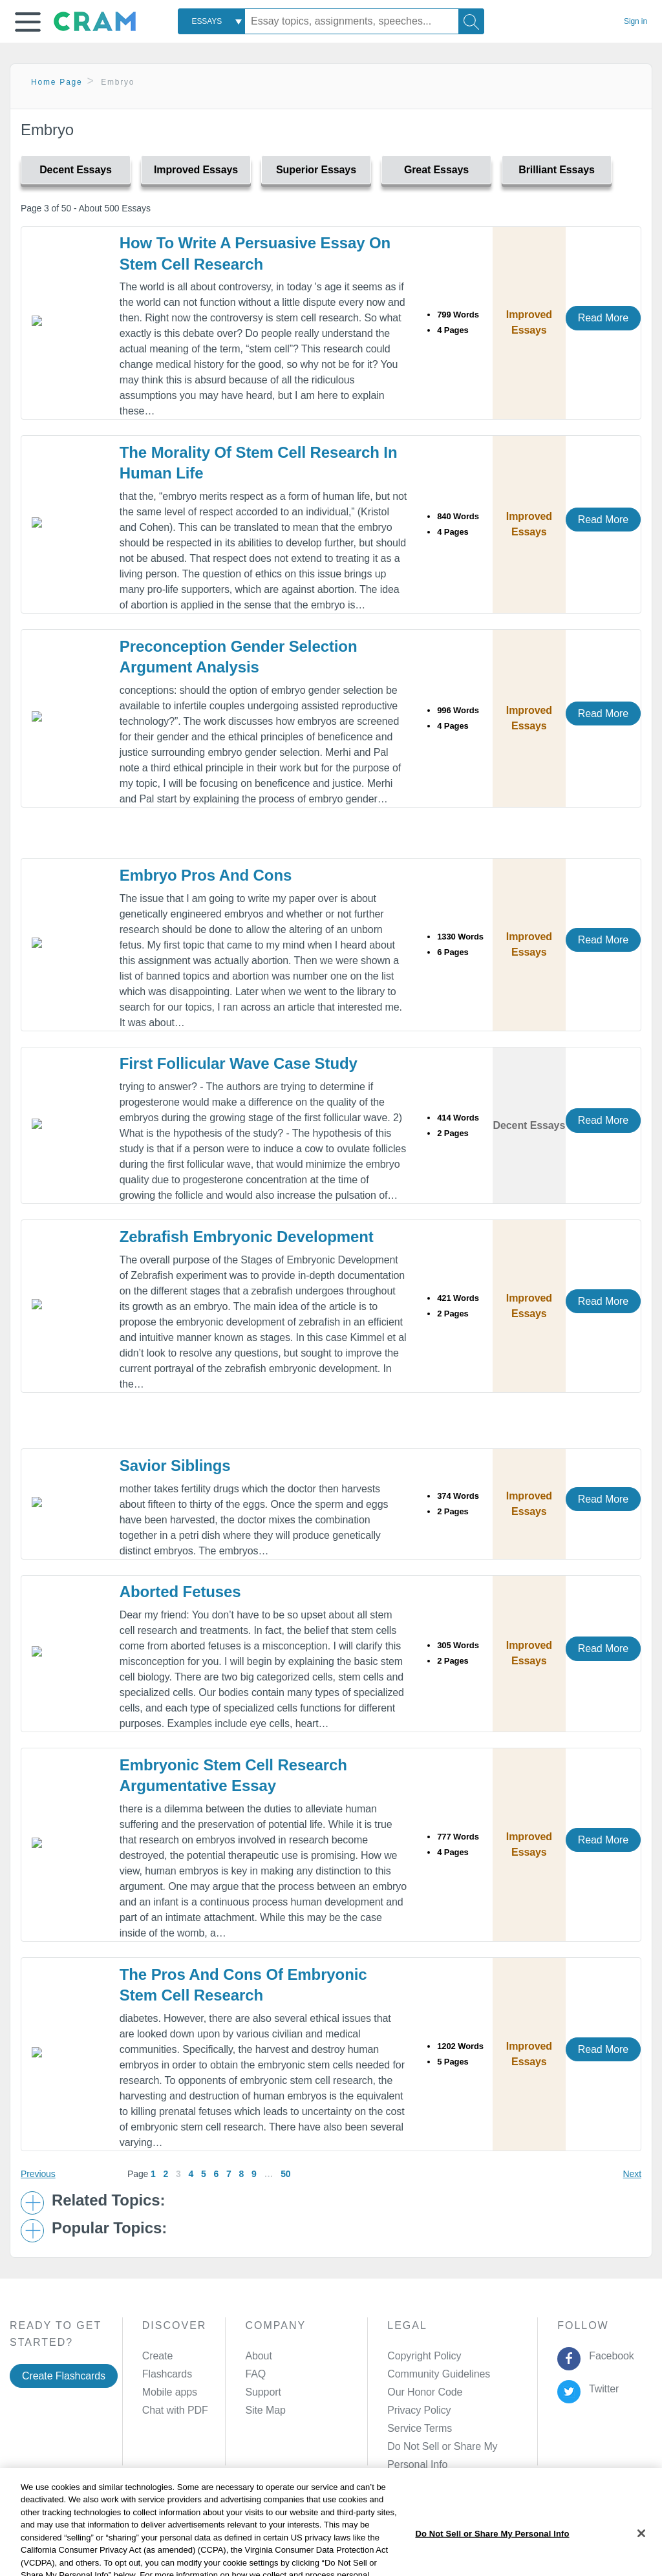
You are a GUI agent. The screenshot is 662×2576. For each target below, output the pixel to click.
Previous (38, 2174)
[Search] (471, 21)
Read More (603, 317)
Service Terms (419, 2428)
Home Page (57, 82)
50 (285, 2174)
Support (263, 2392)
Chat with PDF (175, 2410)
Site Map (265, 2410)
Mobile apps (169, 2392)
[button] (28, 22)
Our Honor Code (424, 2392)
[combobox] (211, 21)
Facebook (609, 2355)
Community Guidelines (438, 2373)
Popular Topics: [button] (109, 2228)
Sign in (635, 21)
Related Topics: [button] (108, 2200)
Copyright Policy (424, 2355)
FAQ (255, 2373)
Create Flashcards (63, 2375)
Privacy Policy (419, 2410)
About (258, 2355)
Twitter (601, 2388)
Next (632, 2174)
